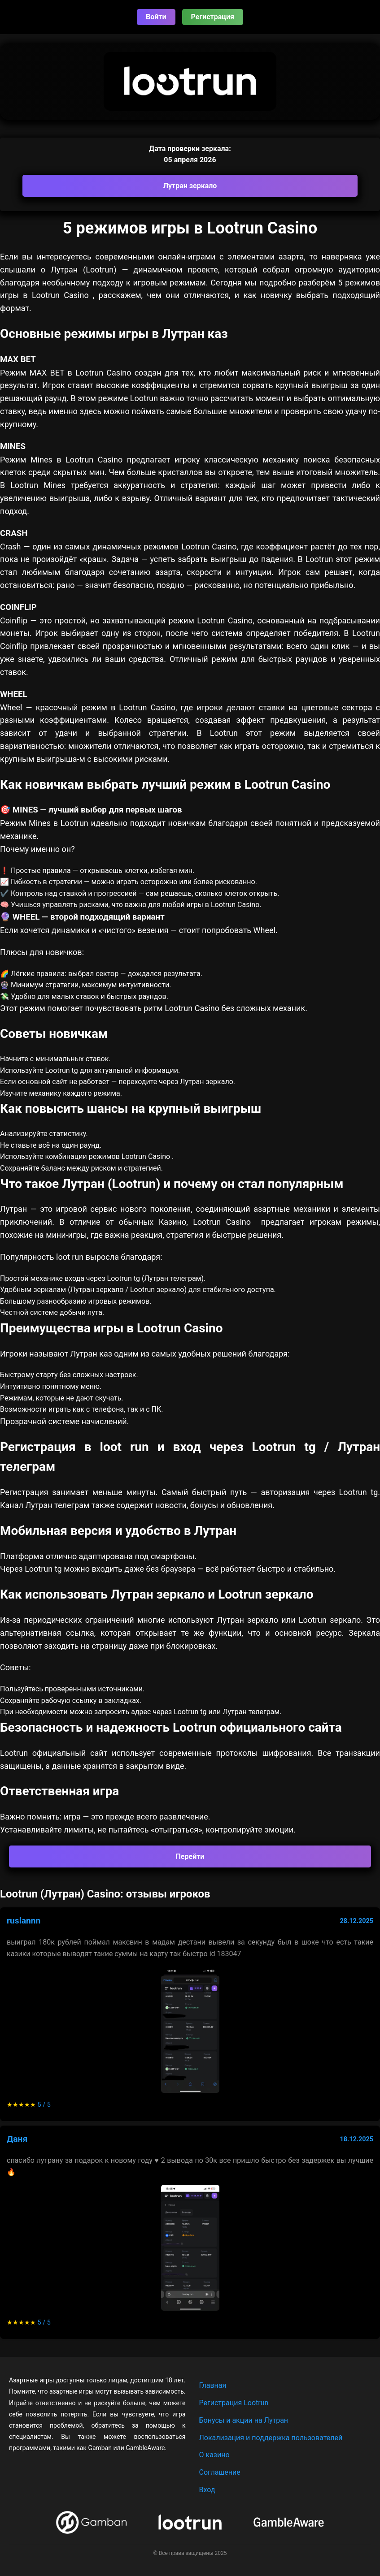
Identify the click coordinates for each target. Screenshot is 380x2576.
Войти (156, 17)
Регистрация (212, 17)
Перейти (190, 1856)
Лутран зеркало (190, 186)
